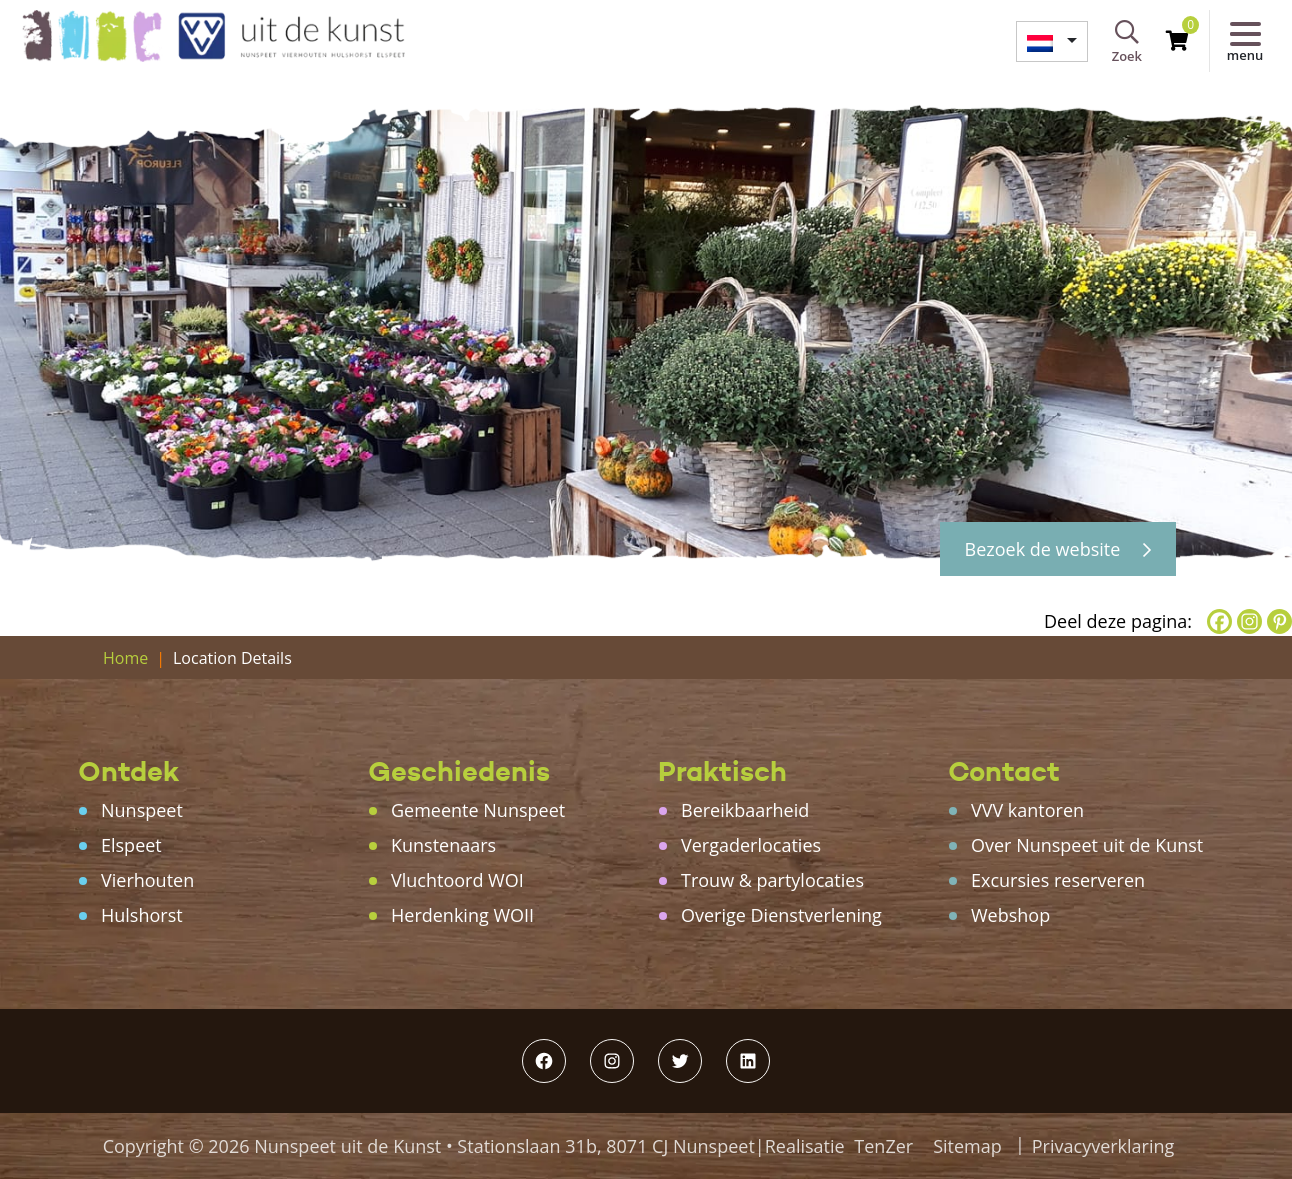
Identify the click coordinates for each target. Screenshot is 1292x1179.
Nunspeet (142, 810)
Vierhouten (147, 880)
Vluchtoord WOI (457, 880)
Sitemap (967, 1146)
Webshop (1010, 915)
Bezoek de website (1058, 549)
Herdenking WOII (462, 915)
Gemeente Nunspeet (478, 810)
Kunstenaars (443, 845)
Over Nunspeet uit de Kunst (1087, 845)
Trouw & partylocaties (772, 880)
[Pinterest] (1279, 621)
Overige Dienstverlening (781, 915)
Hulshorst (142, 915)
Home (125, 658)
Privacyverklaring (1103, 1146)
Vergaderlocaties (751, 845)
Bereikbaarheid (745, 810)
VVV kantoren (1027, 810)
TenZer (883, 1146)
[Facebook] (1219, 621)
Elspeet (131, 845)
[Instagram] (1249, 621)
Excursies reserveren (1058, 880)
